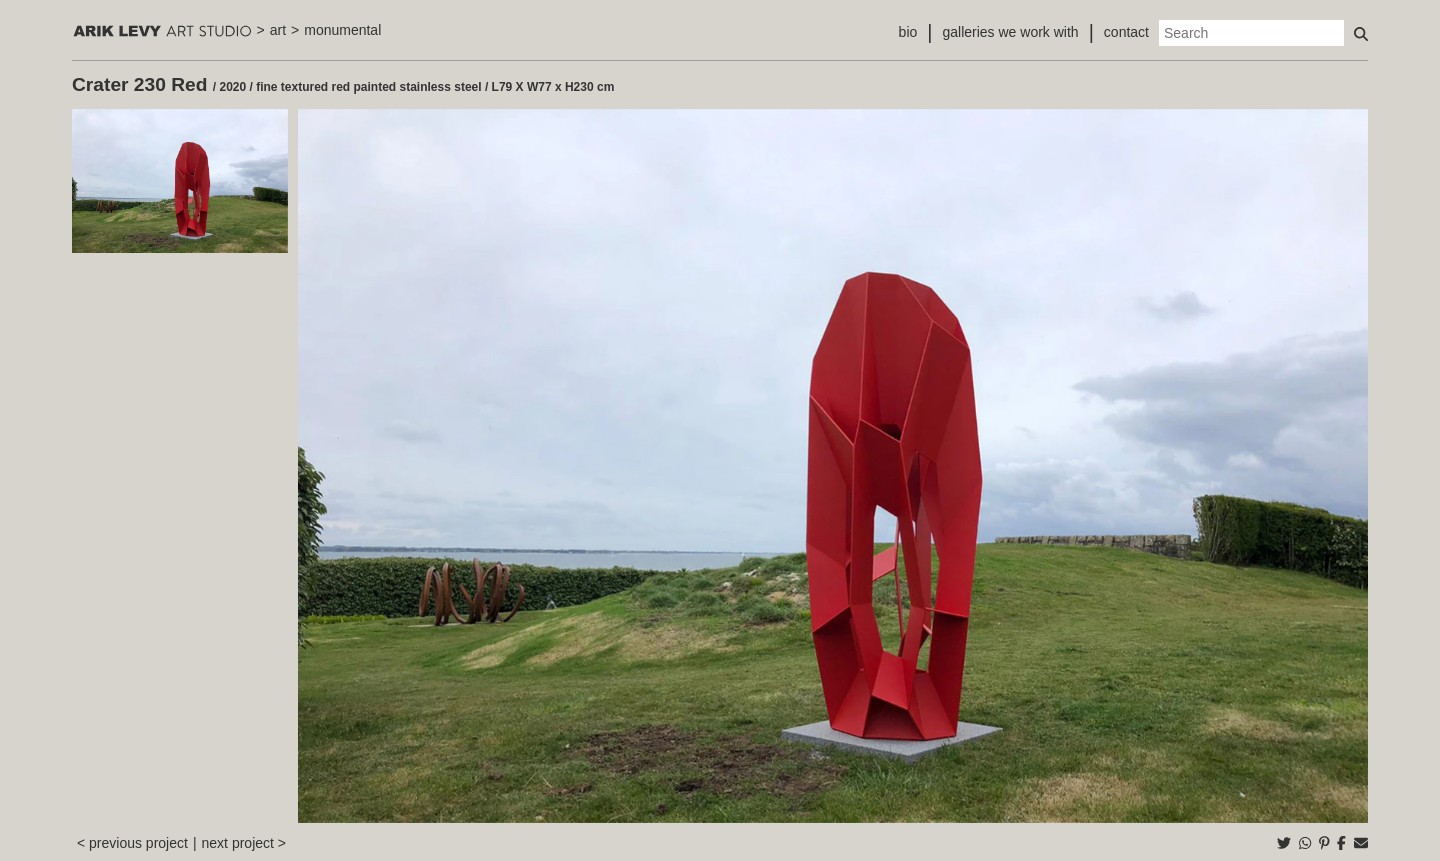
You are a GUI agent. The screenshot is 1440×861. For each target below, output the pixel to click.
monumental (342, 30)
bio (908, 32)
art (278, 30)
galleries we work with (1010, 32)
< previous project (132, 843)
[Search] (1251, 33)
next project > (244, 843)
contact (1126, 32)
